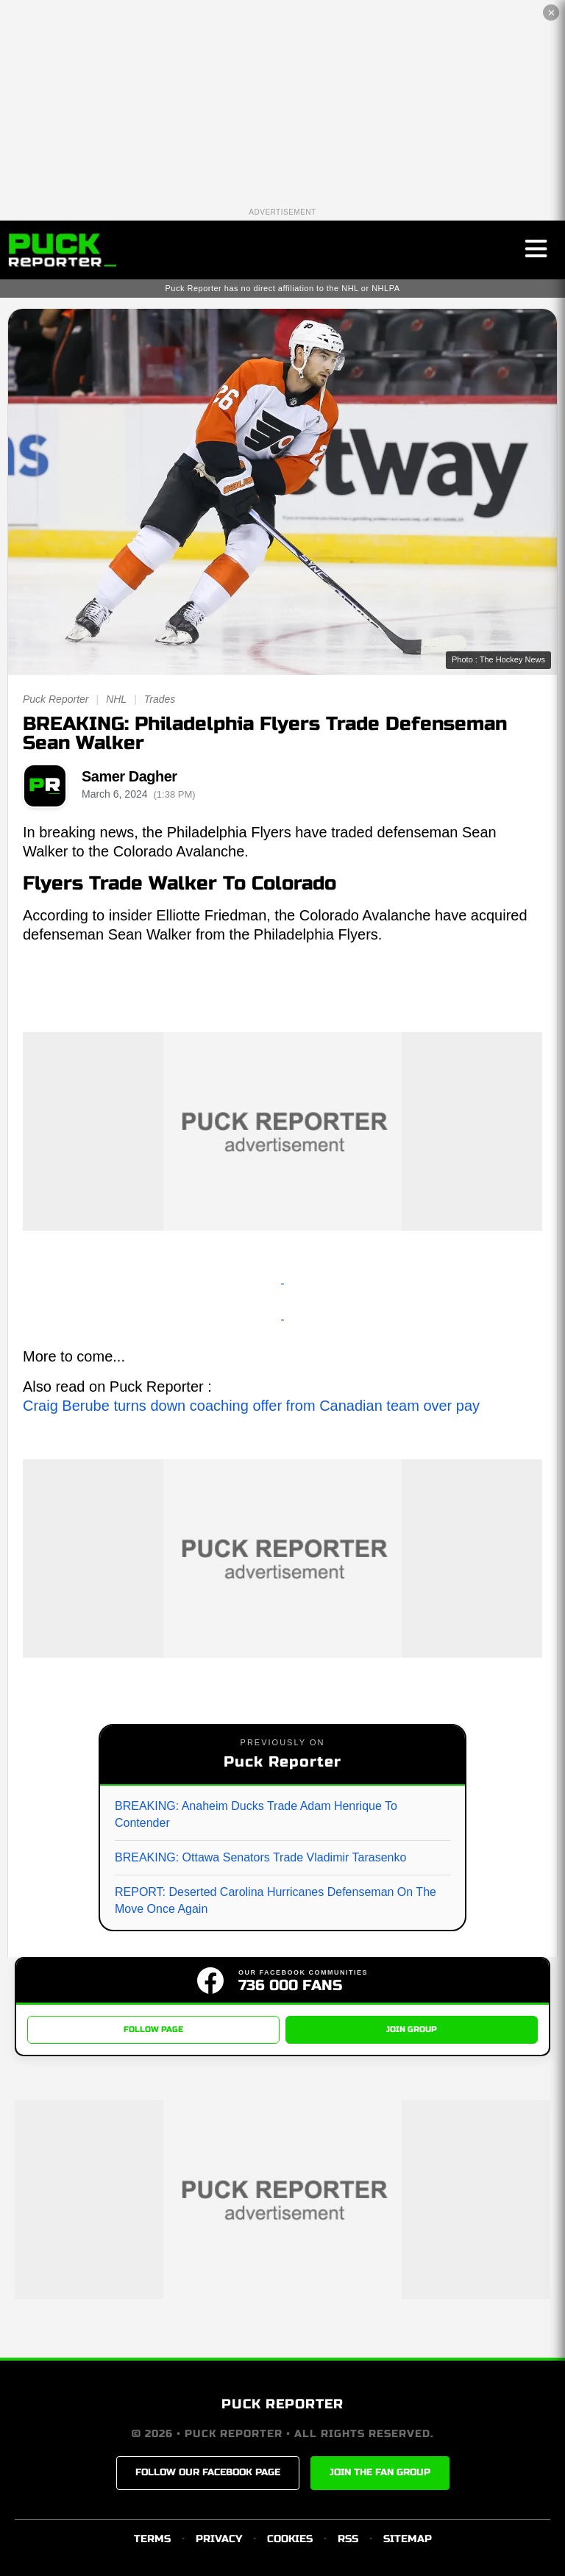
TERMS (152, 2539)
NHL (116, 699)
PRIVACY (219, 2539)
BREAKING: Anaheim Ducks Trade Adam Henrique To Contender (256, 1814)
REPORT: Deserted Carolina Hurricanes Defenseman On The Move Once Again (275, 1900)
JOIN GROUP (411, 2029)
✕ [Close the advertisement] (551, 12)
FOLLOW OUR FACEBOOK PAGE (207, 2473)
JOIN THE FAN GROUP (380, 2473)
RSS (348, 2539)
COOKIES (290, 2539)
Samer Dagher (129, 776)
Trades (160, 699)
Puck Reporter (55, 699)
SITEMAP (407, 2539)
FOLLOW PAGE (153, 2029)
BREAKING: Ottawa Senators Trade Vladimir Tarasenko (260, 1857)
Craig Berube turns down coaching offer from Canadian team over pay (251, 1406)
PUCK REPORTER (282, 2405)
